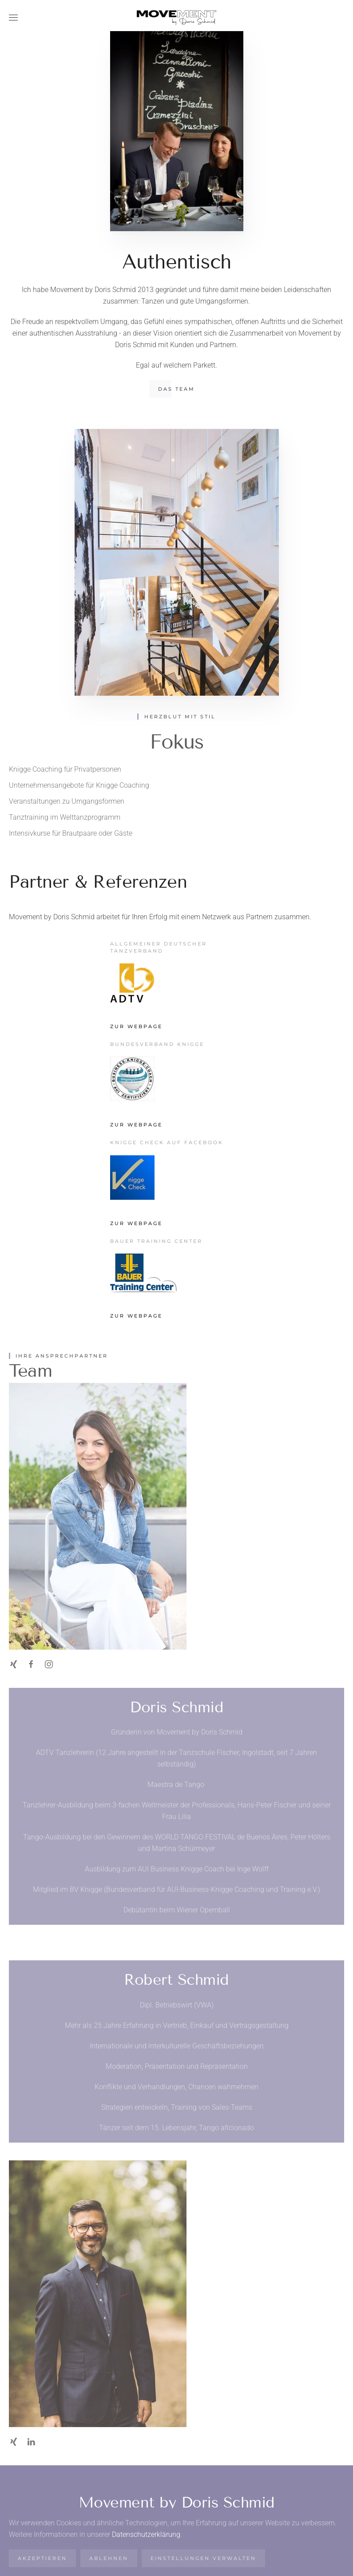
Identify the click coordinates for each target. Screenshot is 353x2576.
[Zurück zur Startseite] (177, 18)
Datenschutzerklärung (146, 2534)
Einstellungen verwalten (203, 2558)
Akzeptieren (42, 2558)
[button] (13, 18)
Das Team (176, 389)
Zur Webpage (136, 1026)
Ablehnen (108, 2558)
